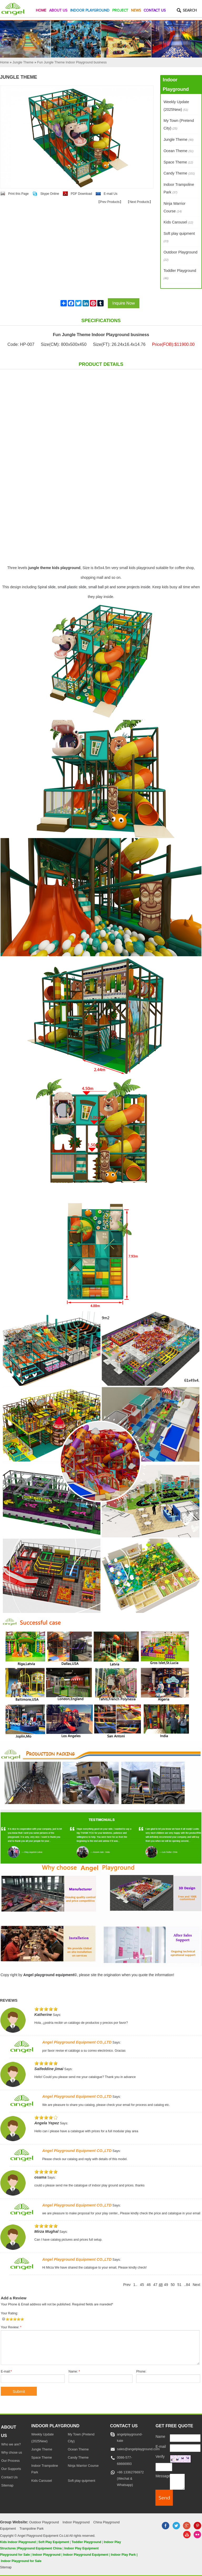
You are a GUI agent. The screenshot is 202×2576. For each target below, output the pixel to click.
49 (166, 2285)
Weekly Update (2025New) (176, 106)
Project (120, 10)
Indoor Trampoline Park (179, 188)
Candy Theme (179, 173)
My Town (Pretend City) (179, 124)
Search (190, 10)
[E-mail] (185, 2448)
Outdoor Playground (181, 255)
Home (41, 10)
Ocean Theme (179, 151)
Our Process (10, 2461)
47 (155, 2285)
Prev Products (110, 202)
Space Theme (178, 162)
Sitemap (7, 2485)
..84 (187, 2285)
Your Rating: (9, 2313)
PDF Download (81, 194)
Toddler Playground (180, 274)
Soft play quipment (179, 237)
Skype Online (49, 194)
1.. (135, 2285)
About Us (58, 10)
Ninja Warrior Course (174, 207)
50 (173, 2285)
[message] (177, 2481)
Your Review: (11, 2327)
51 (179, 2285)
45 (142, 2285)
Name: (74, 2371)
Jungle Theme (179, 139)
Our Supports (11, 2469)
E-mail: (6, 2371)
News (136, 10)
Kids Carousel (178, 222)
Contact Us (155, 10)
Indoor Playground (89, 10)
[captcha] (163, 2467)
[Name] (185, 2438)
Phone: (141, 2371)
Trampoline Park (31, 2528)
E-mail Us (110, 194)
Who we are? (11, 2444)
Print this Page (18, 194)
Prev (126, 2285)
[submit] (164, 2498)
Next (196, 2285)
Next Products (139, 202)
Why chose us (11, 2452)
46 (148, 2285)
